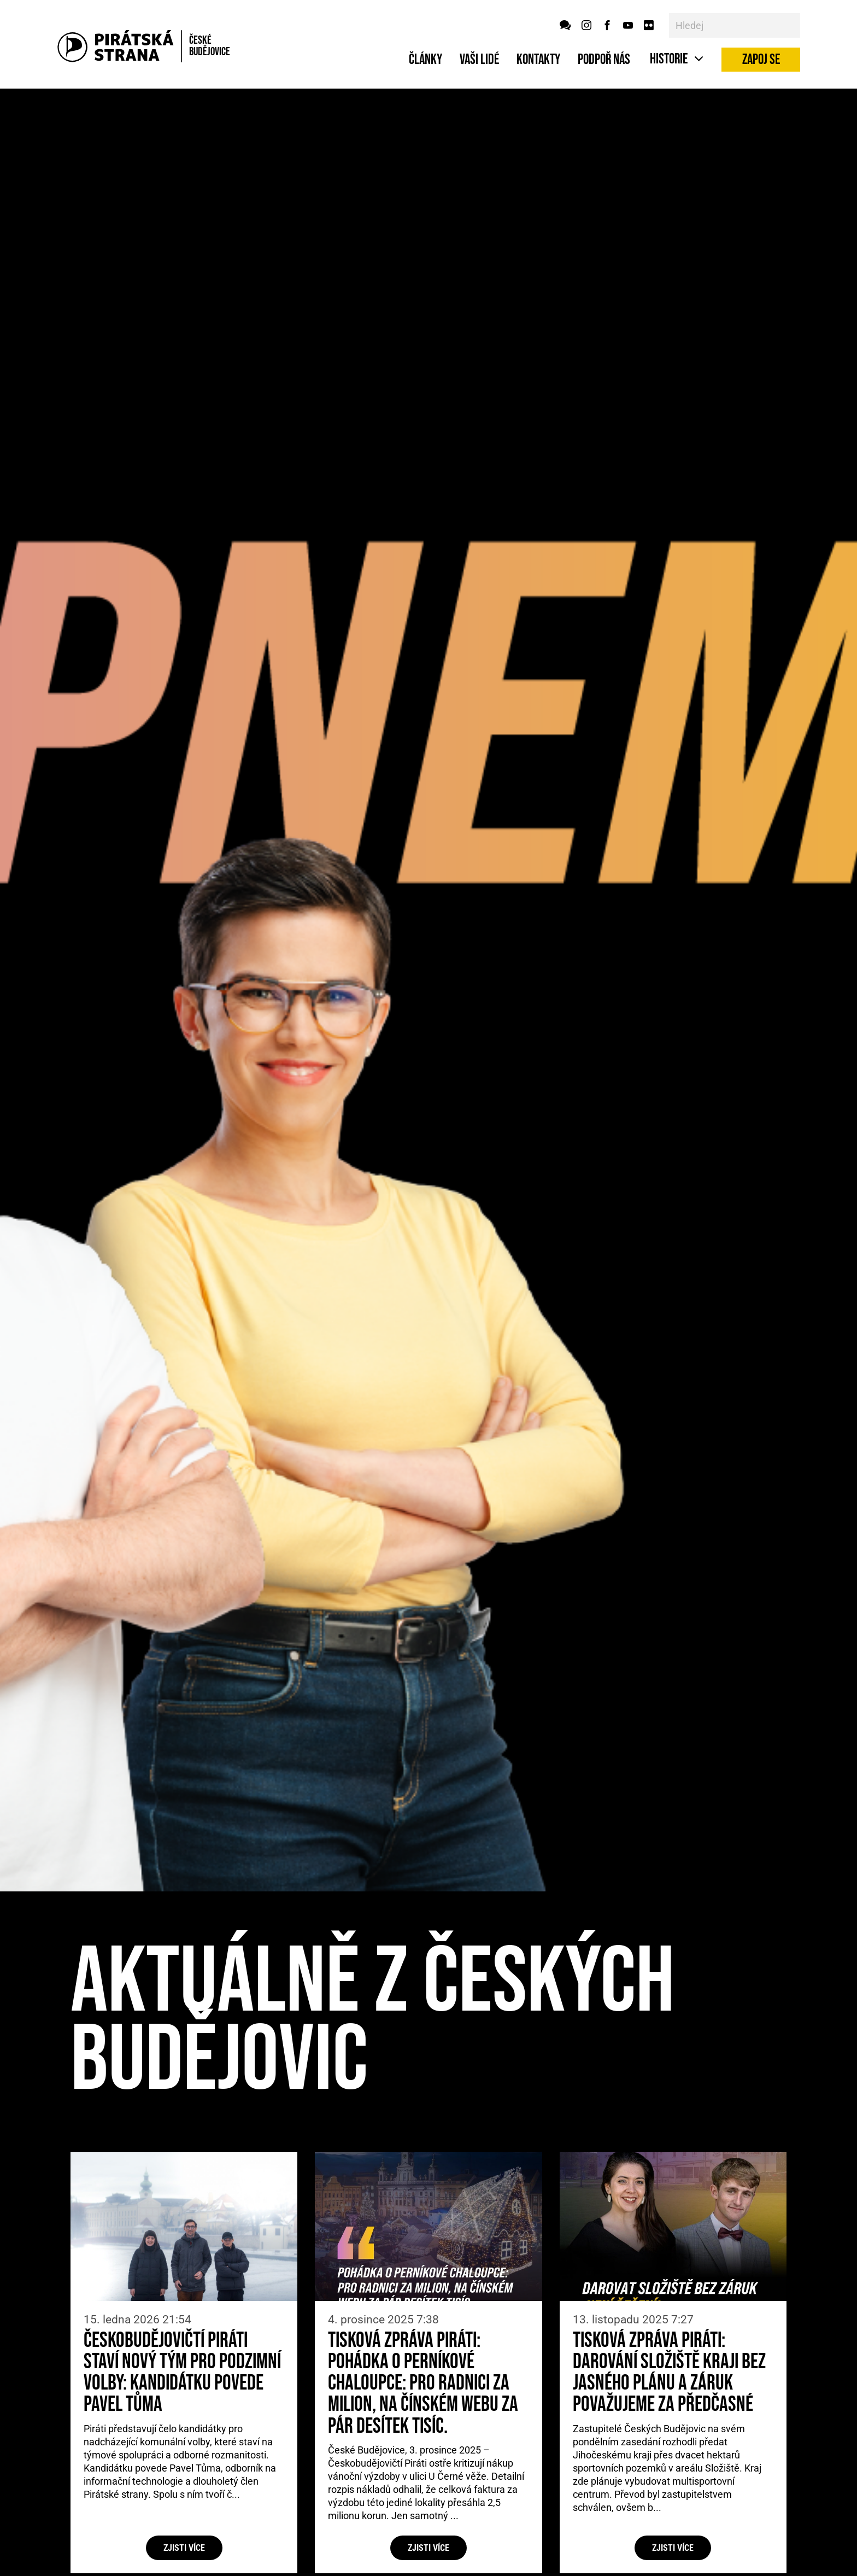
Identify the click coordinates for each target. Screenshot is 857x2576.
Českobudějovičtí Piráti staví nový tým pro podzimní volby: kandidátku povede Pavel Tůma (182, 2373)
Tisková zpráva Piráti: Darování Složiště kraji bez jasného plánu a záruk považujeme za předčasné (669, 2373)
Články (425, 60)
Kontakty (538, 60)
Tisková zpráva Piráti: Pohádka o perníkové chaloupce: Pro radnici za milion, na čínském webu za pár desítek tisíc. (423, 2383)
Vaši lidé (479, 60)
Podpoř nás (604, 60)
